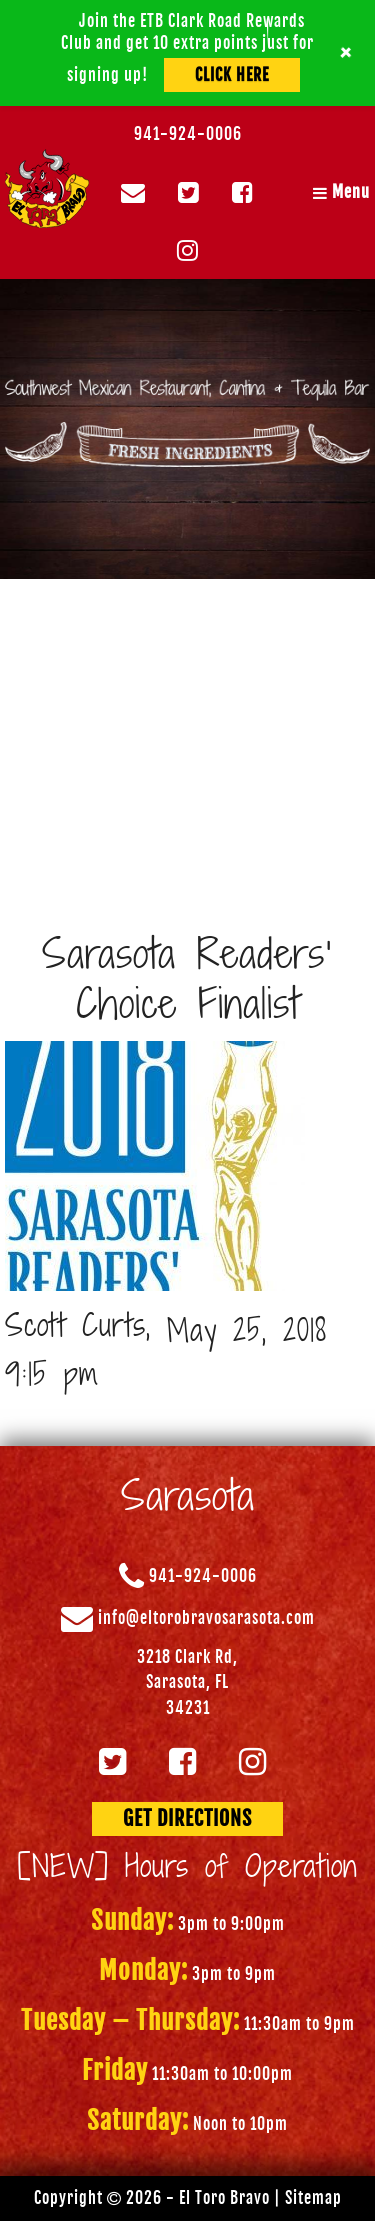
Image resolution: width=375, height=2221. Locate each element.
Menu (341, 192)
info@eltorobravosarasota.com (206, 1618)
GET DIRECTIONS (187, 1818)
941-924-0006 (188, 134)
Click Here (232, 75)
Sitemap (313, 2198)
